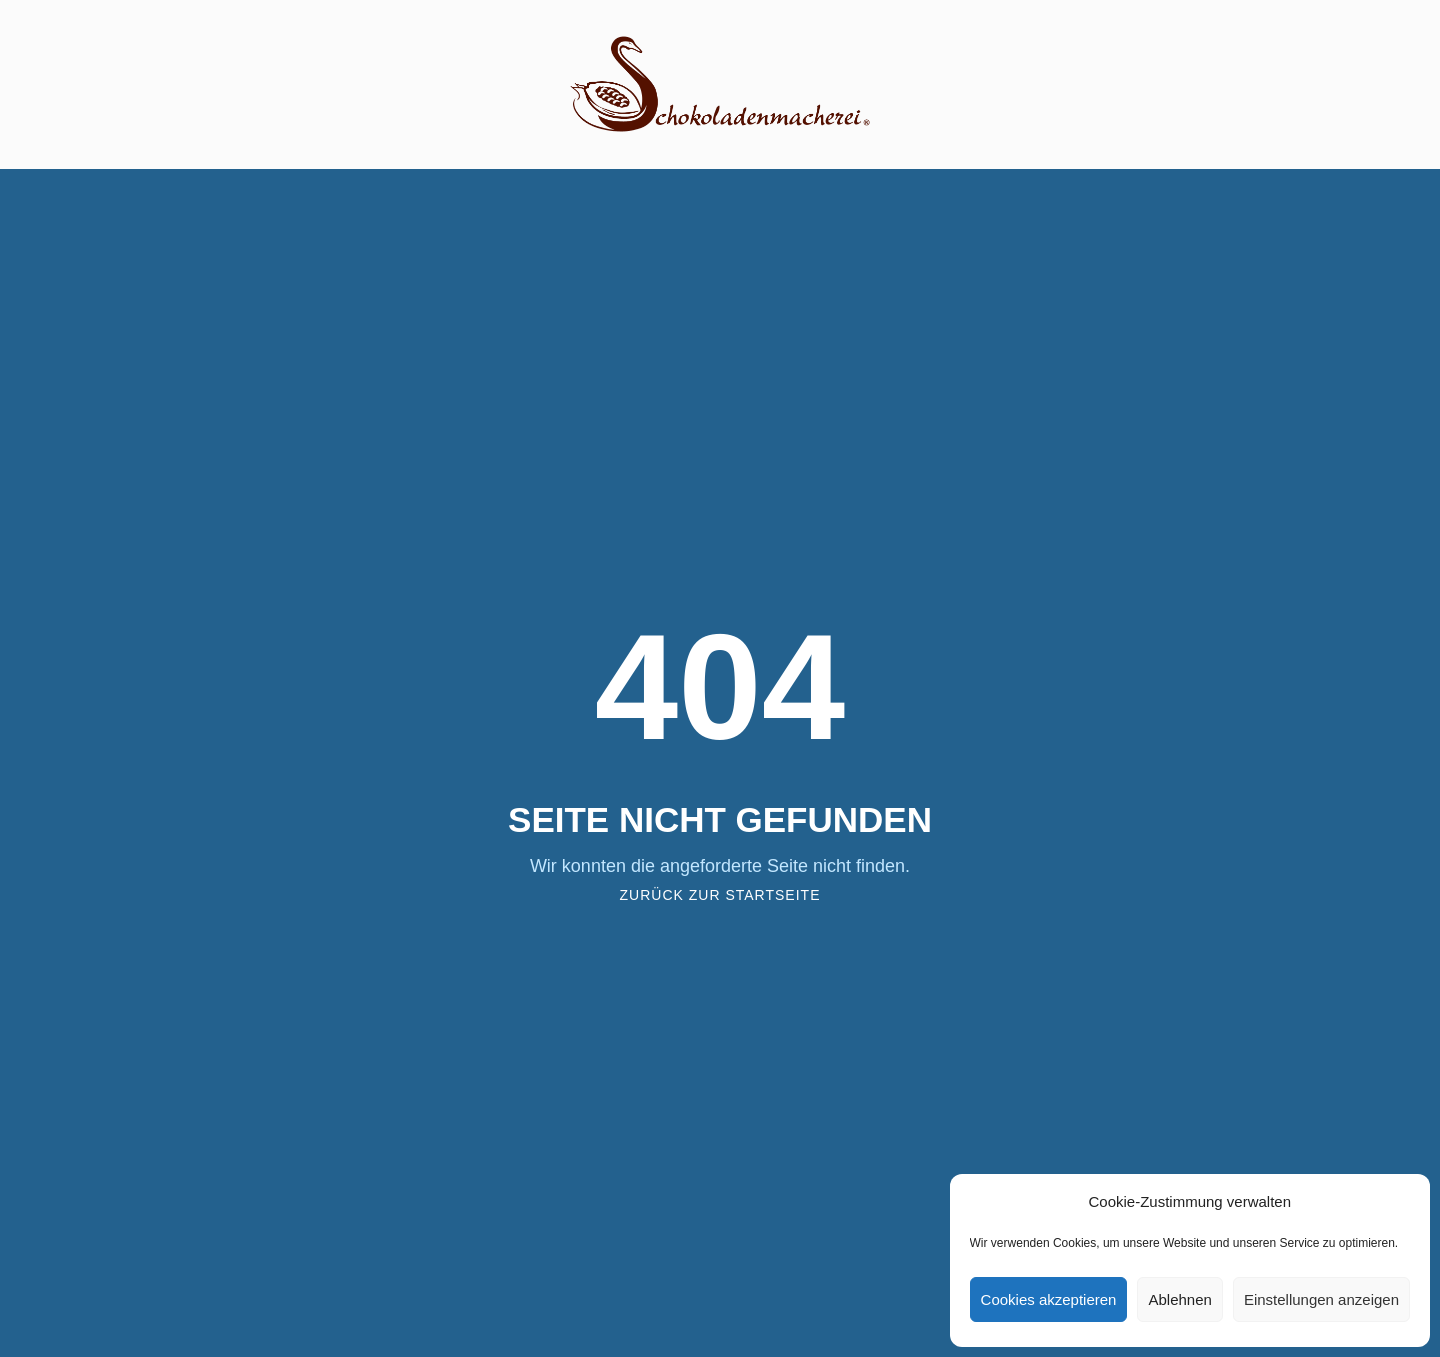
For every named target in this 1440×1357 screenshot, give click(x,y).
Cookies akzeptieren (1049, 1299)
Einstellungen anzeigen (1321, 1299)
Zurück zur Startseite (720, 895)
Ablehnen (1179, 1299)
